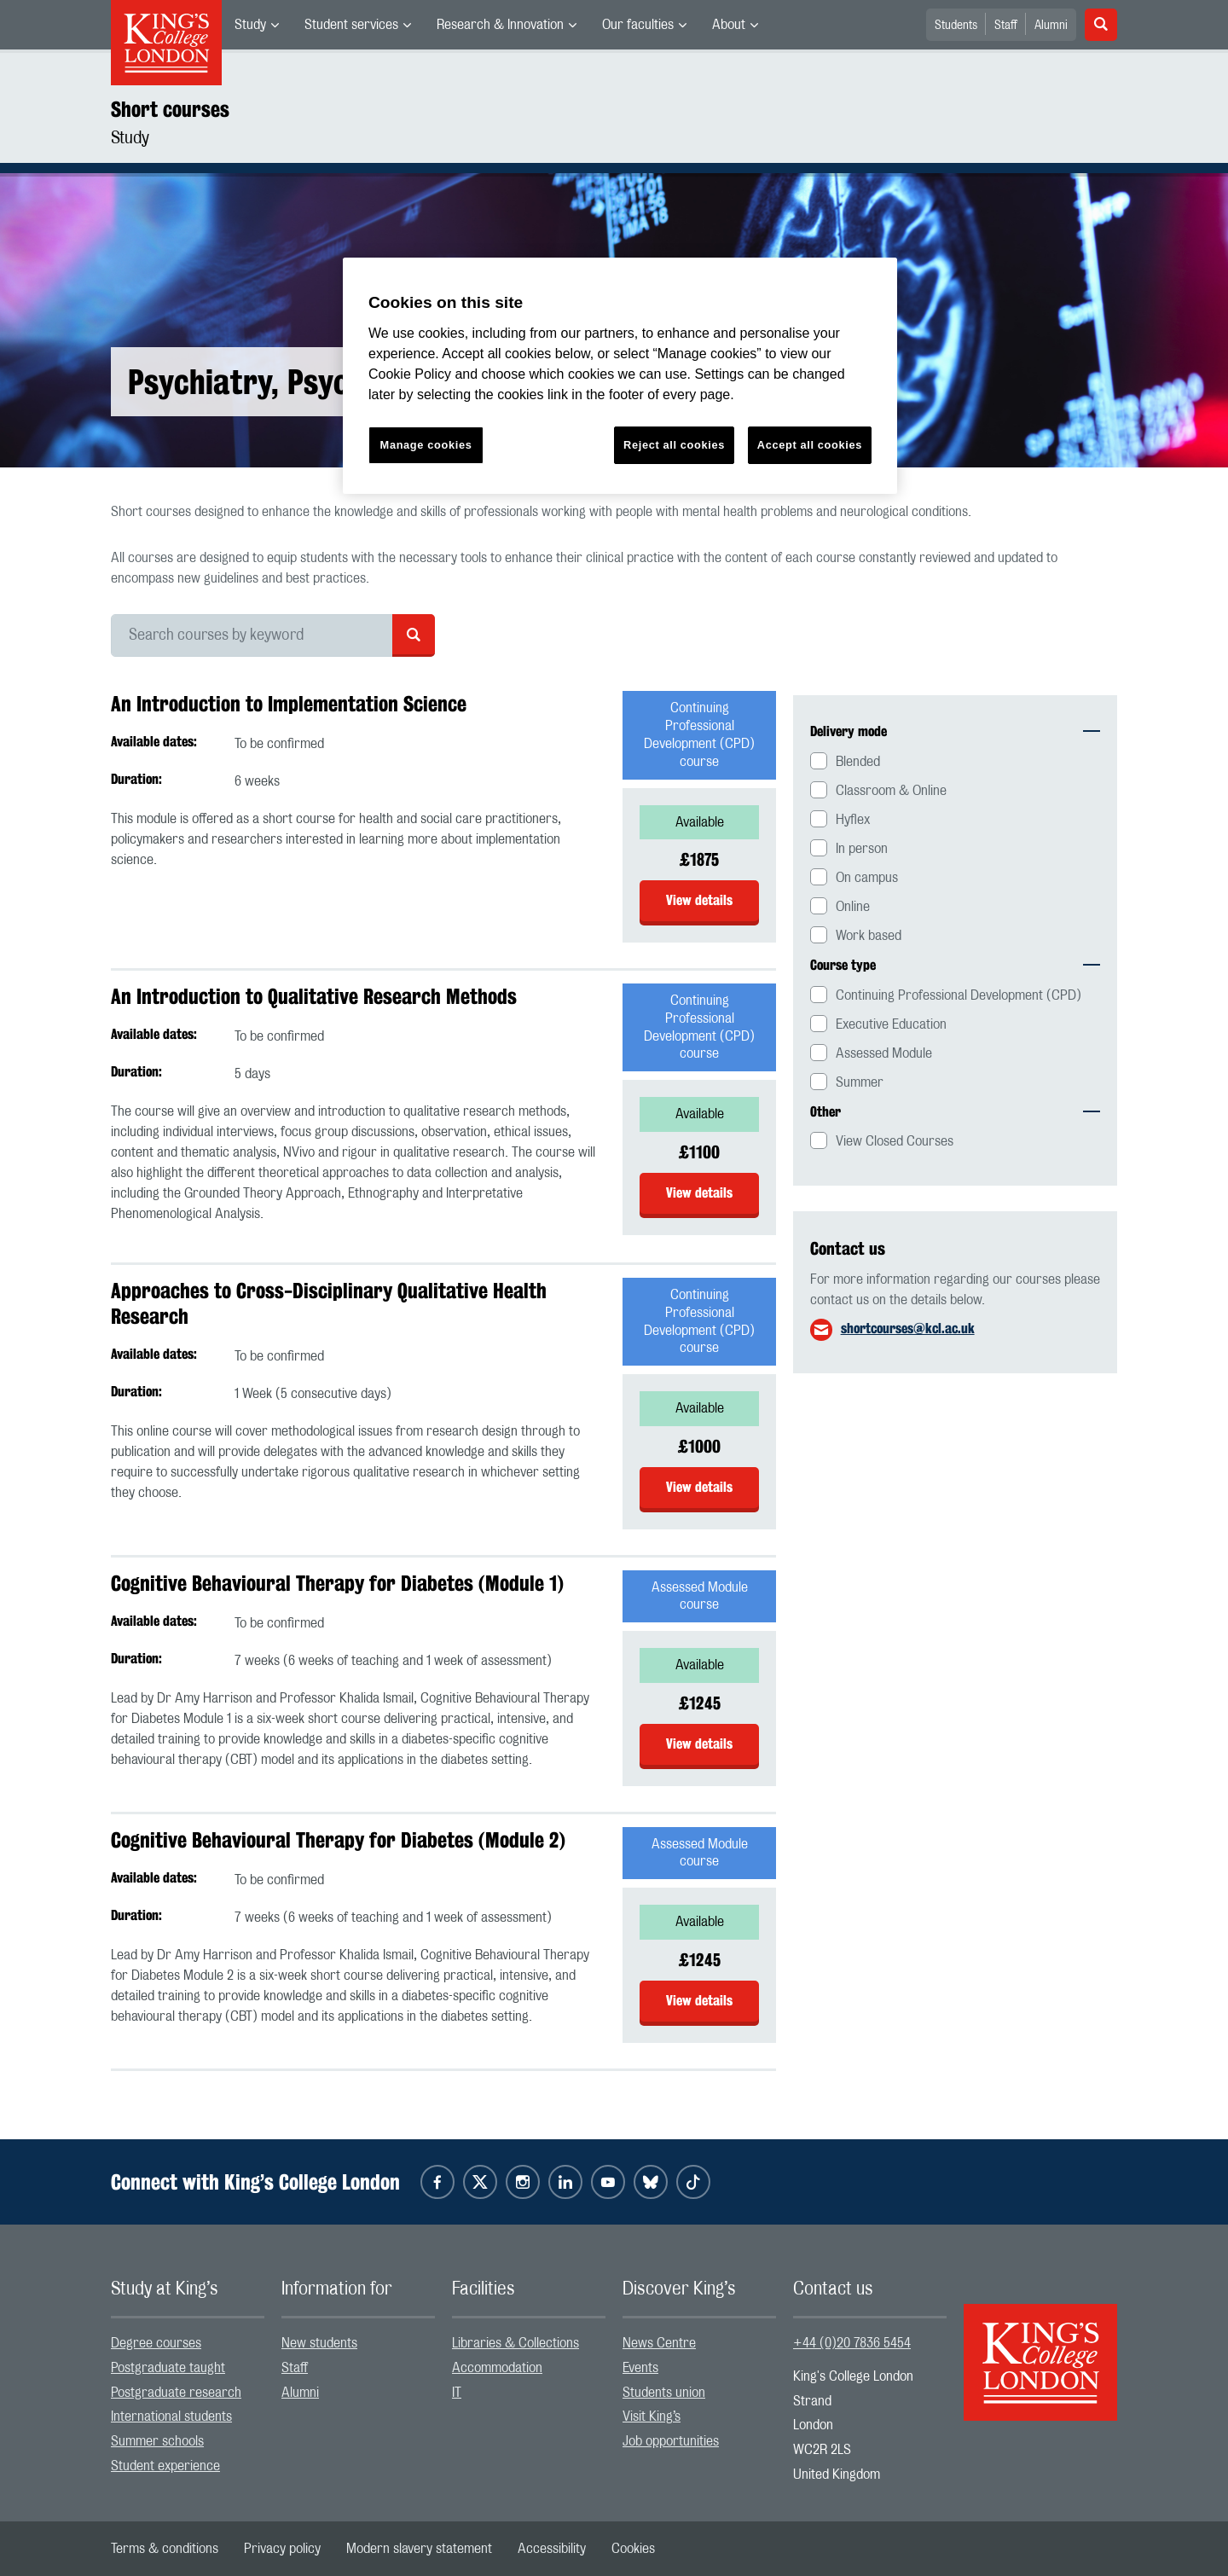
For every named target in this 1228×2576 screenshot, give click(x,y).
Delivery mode (955, 731)
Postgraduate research (176, 2392)
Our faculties (638, 25)
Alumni (1051, 26)
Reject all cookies (674, 444)
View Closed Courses (894, 1141)
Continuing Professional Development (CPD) (958, 995)
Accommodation (497, 2368)
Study (250, 25)
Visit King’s (652, 2416)
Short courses (170, 109)
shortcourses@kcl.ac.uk (908, 1328)
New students (319, 2343)
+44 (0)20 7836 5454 (852, 2343)
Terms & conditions (164, 2549)
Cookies (633, 2549)
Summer (859, 1082)
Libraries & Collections (515, 2343)
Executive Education (891, 1024)
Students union (664, 2392)
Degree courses (156, 2343)
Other (955, 1112)
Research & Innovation (500, 25)
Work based (868, 936)
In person (862, 849)
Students (956, 26)
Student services (351, 25)
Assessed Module (884, 1053)
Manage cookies (426, 444)
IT (456, 2392)
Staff (1005, 26)
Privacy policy (282, 2549)
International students (171, 2416)
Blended (858, 762)
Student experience (165, 2466)
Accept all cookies (809, 444)
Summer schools (157, 2441)
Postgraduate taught (168, 2368)
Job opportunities (671, 2441)
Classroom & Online (891, 791)
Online (853, 907)
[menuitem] (257, 24)
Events (640, 2368)
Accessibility (552, 2549)
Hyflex (853, 820)
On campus (867, 878)
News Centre (659, 2343)
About (728, 25)
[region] (620, 376)
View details (699, 900)
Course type (955, 965)
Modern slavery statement (419, 2549)
